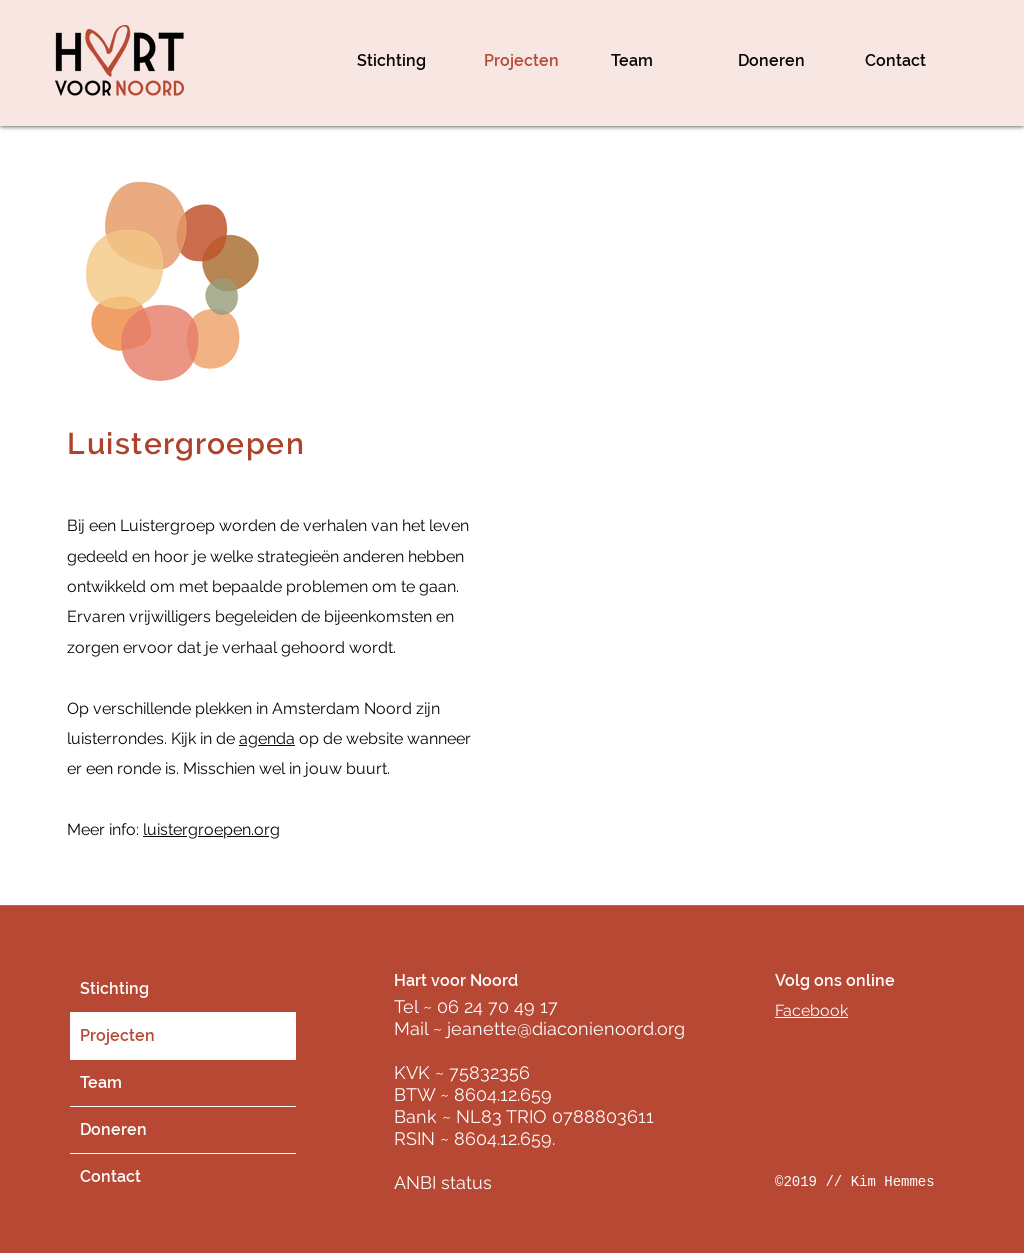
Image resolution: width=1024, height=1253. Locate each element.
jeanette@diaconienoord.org (566, 1028)
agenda (267, 738)
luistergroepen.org (211, 829)
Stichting (114, 988)
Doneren (113, 1129)
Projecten (117, 1035)
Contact (110, 1176)
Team (101, 1082)
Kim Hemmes (893, 1182)
